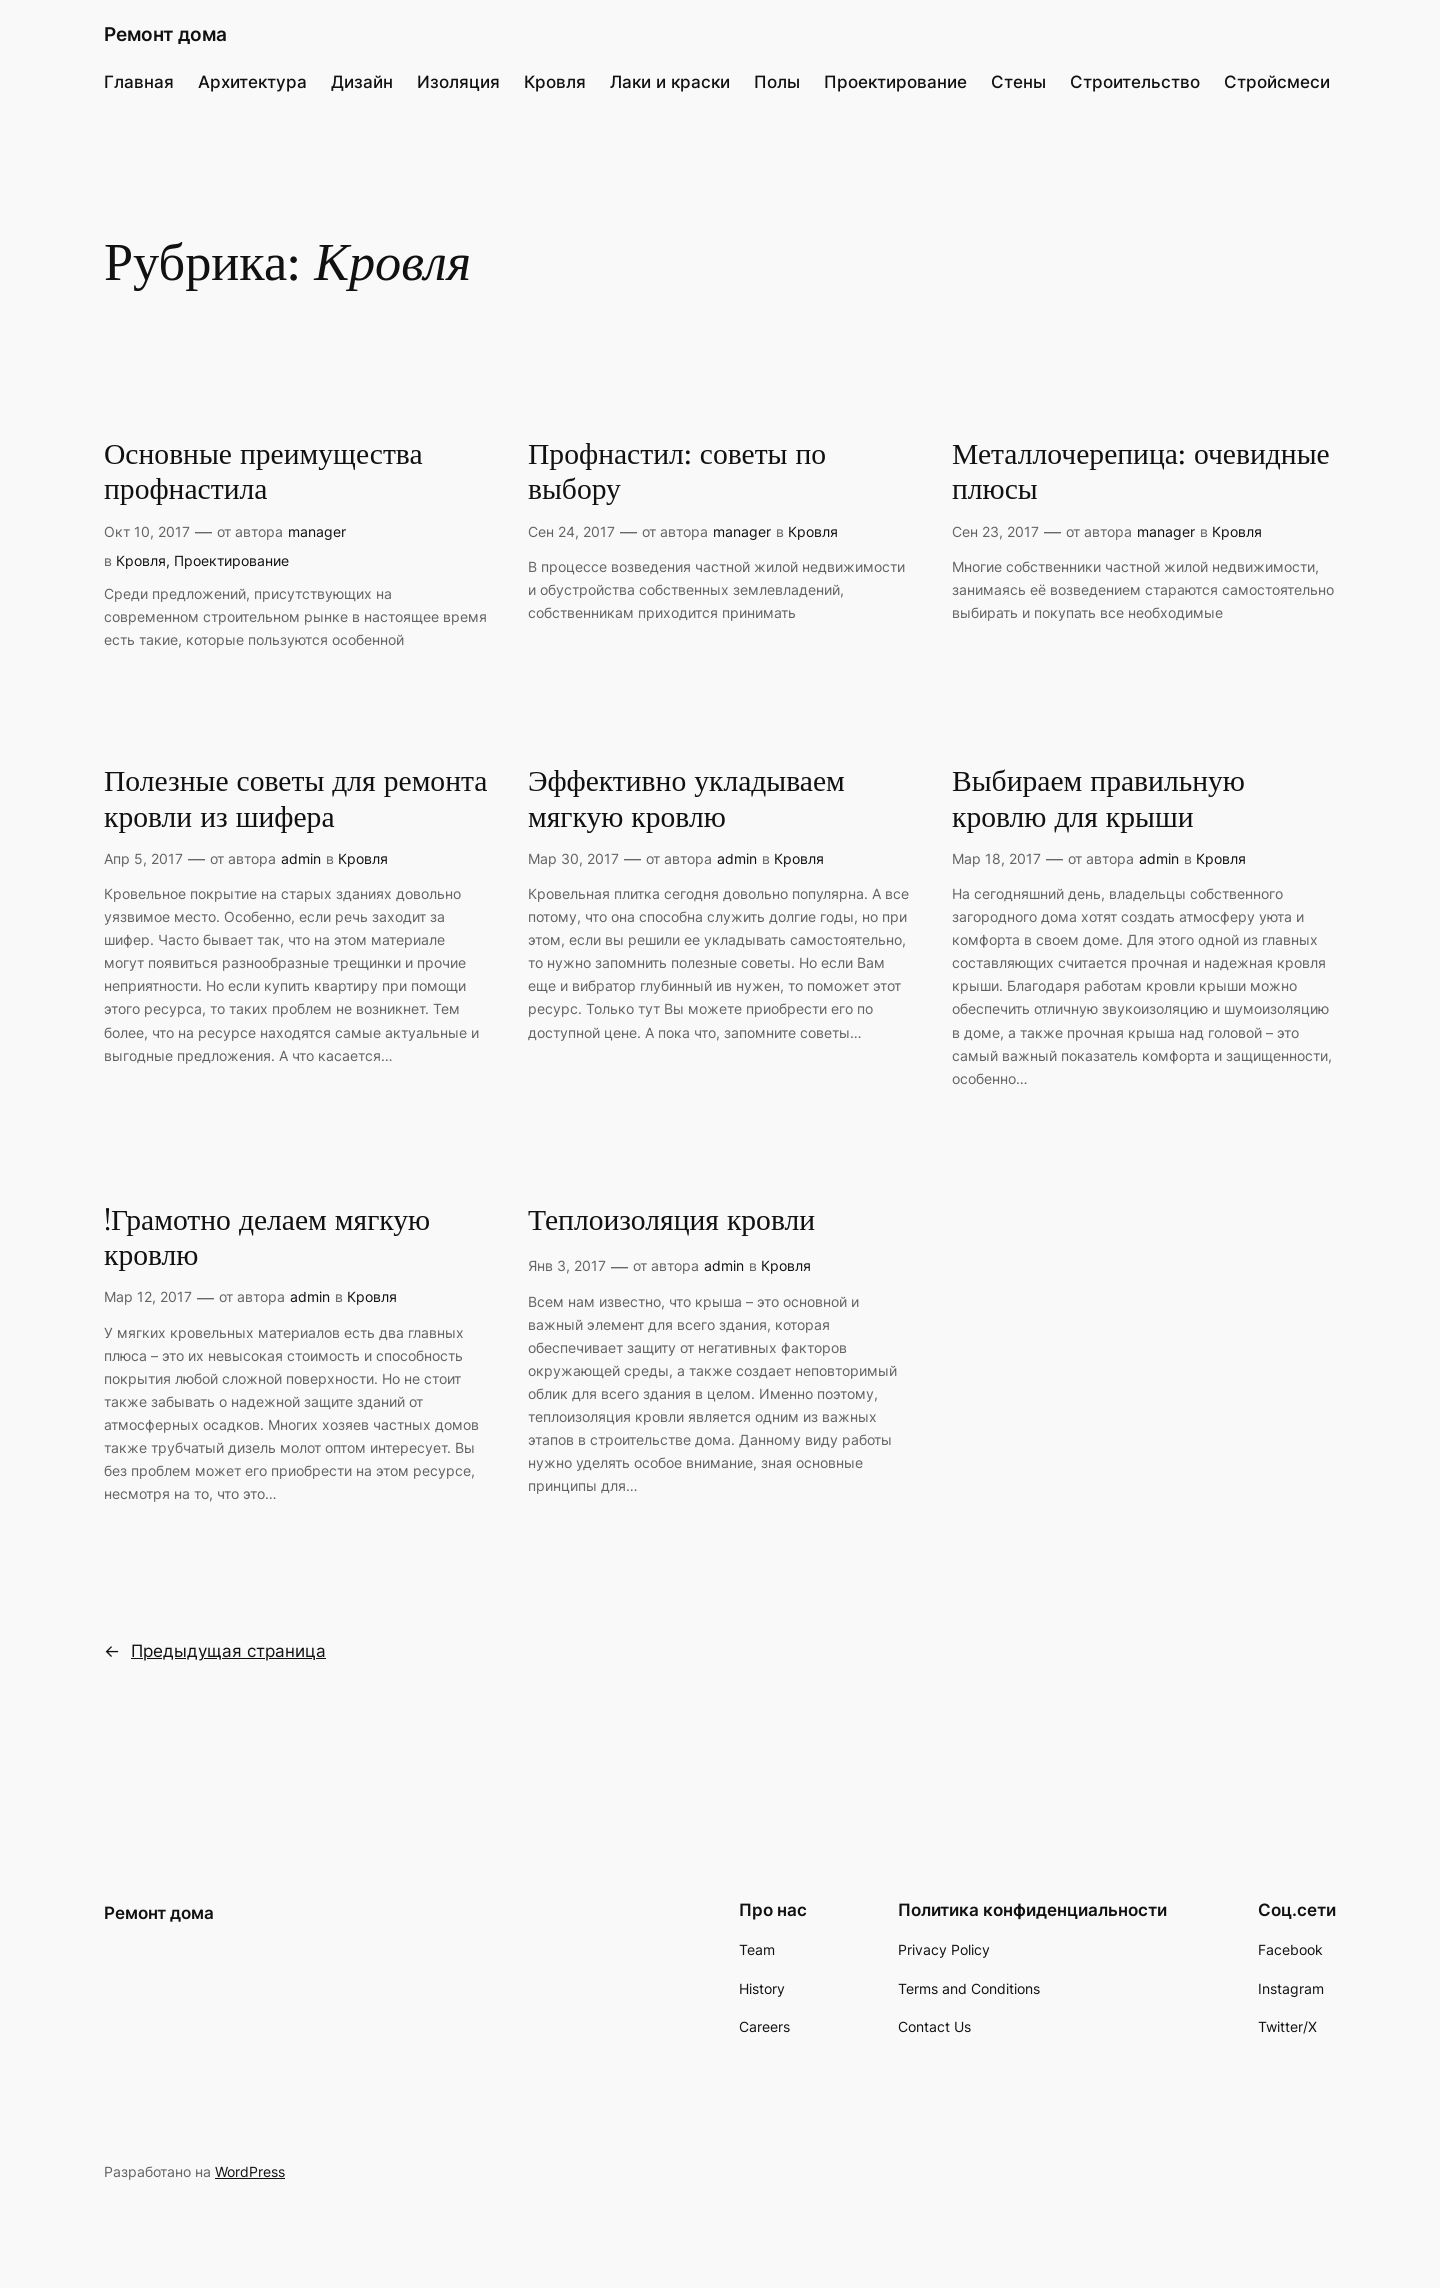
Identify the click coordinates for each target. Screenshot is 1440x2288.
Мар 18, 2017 (996, 858)
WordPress (250, 2171)
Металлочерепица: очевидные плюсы (1141, 473)
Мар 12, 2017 (148, 1296)
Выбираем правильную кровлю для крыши (1098, 800)
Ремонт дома (165, 34)
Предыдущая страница (215, 1651)
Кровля (141, 560)
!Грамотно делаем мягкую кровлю (267, 1239)
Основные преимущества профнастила (263, 473)
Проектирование (231, 560)
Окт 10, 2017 (147, 531)
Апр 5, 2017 (143, 858)
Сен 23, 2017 (995, 531)
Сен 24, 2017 (571, 531)
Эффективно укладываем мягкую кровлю (686, 800)
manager (317, 531)
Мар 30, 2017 (573, 858)
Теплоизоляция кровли (671, 1222)
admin (301, 858)
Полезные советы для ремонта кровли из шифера (295, 800)
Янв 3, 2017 (567, 1265)
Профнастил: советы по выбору (677, 473)
